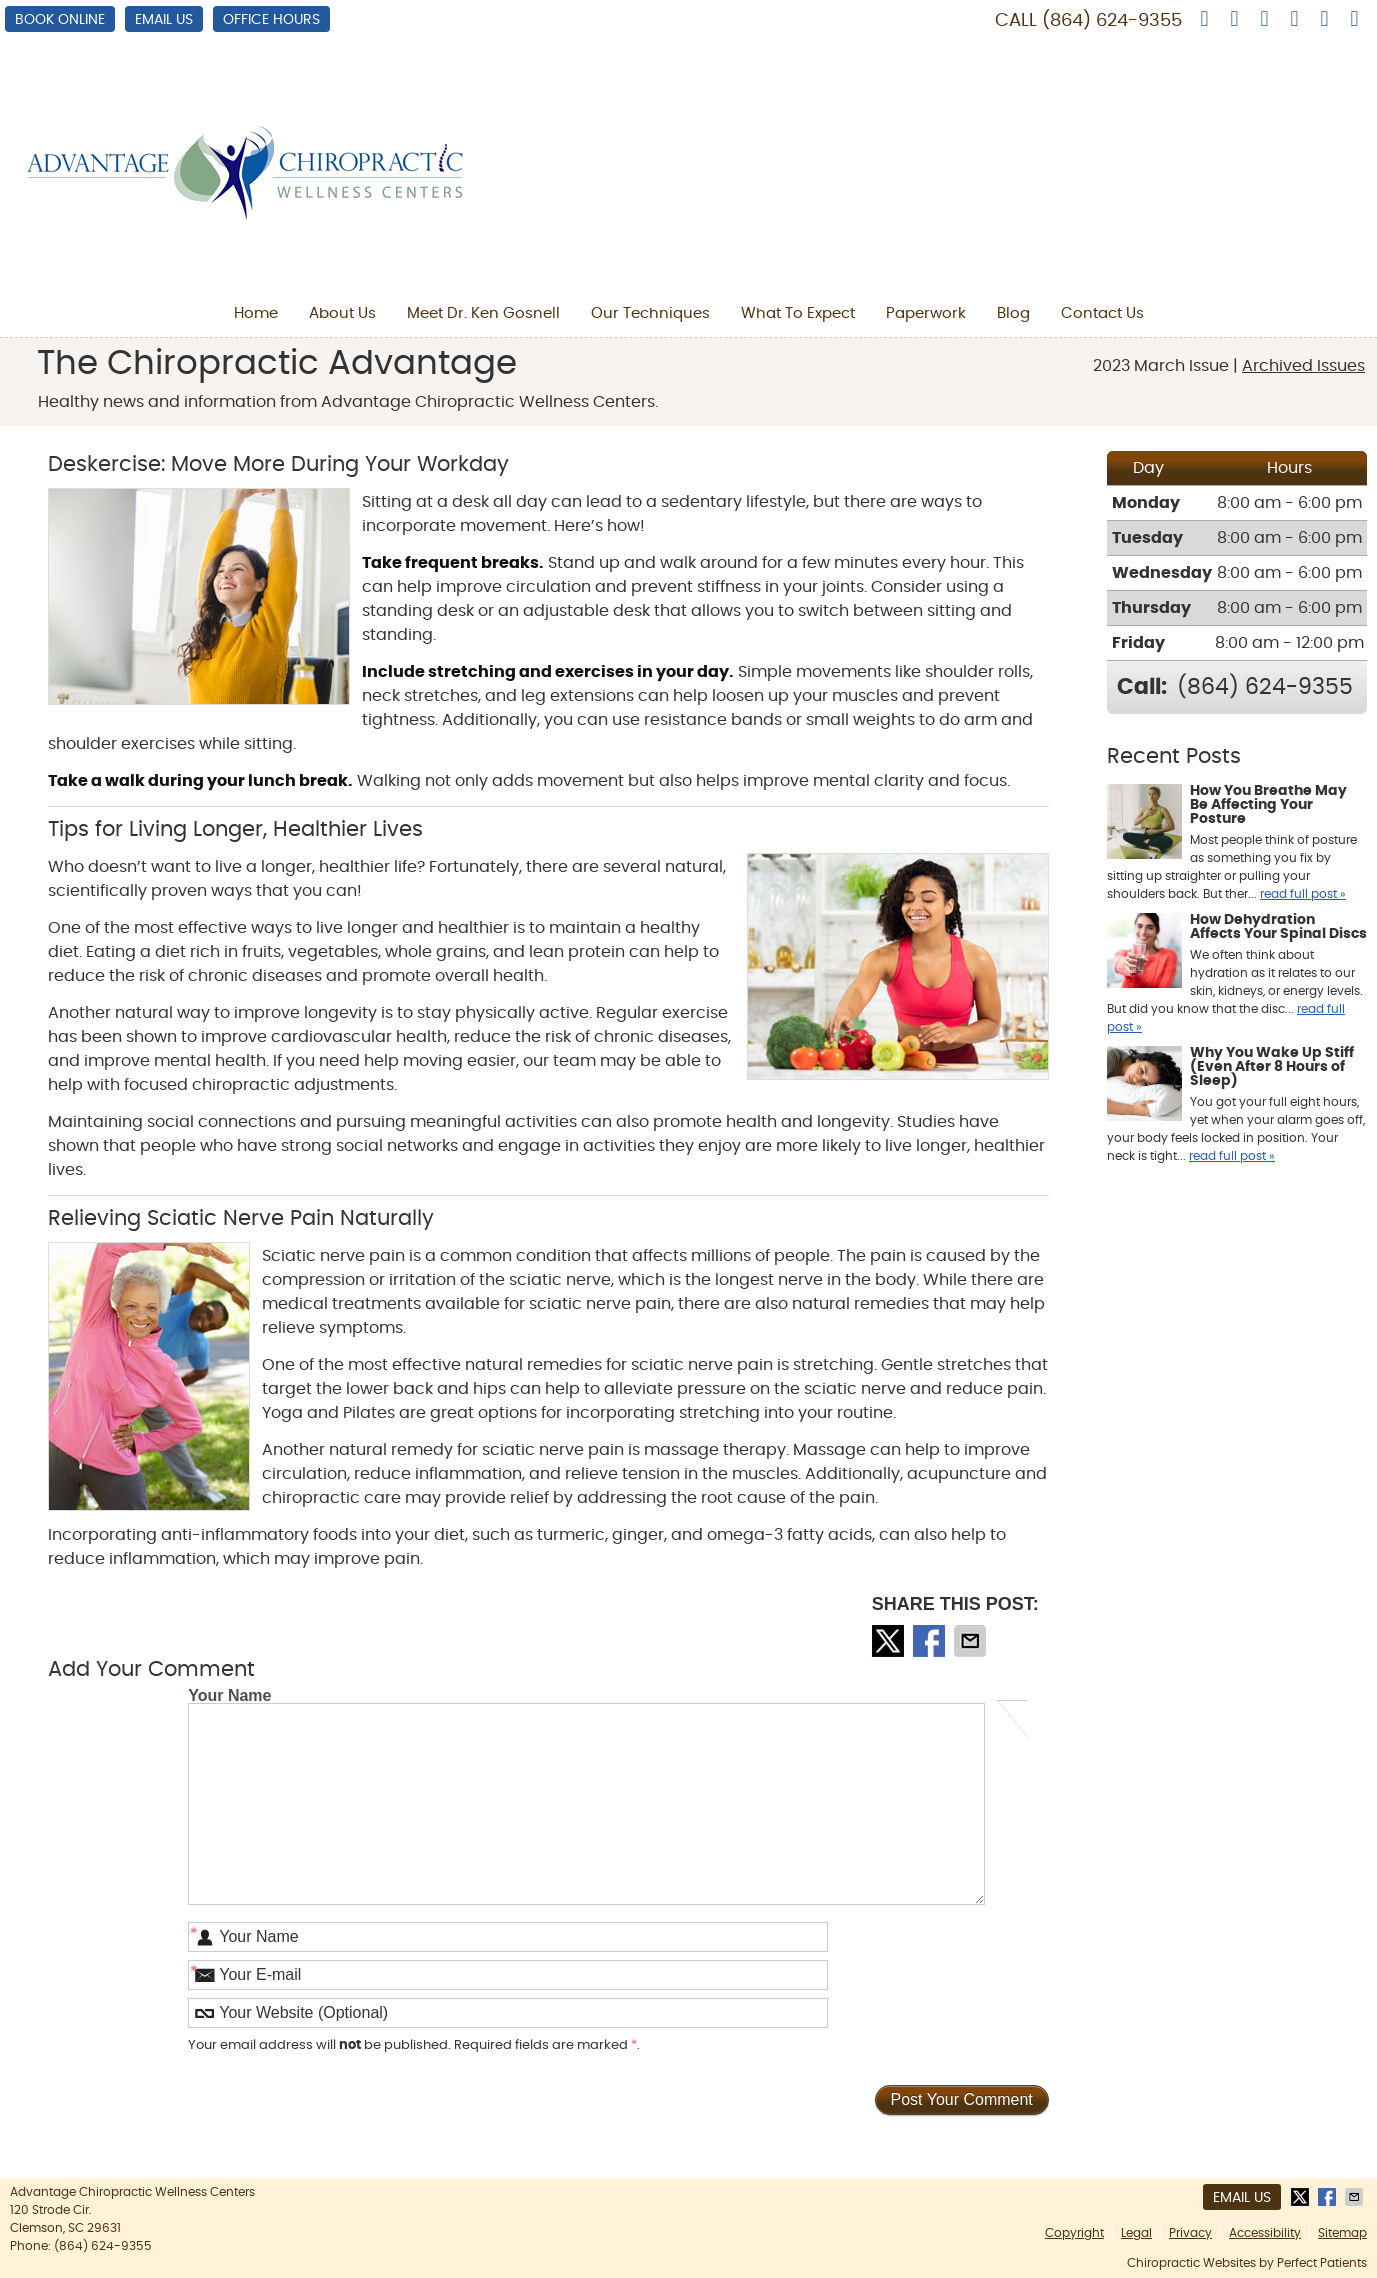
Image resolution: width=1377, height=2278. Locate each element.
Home (256, 313)
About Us (342, 313)
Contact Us (1102, 313)
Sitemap (1342, 2233)
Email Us (164, 20)
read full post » (1303, 894)
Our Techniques (650, 313)
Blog (1013, 313)
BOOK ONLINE (60, 20)
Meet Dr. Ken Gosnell (483, 313)
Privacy (1190, 2233)
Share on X (890, 1641)
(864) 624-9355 (1112, 21)
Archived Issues (1303, 366)
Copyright (1074, 2233)
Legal (1136, 2233)
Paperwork (926, 313)
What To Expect (798, 313)
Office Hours (271, 20)
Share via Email (972, 1641)
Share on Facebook (931, 1641)
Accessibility (1265, 2233)
